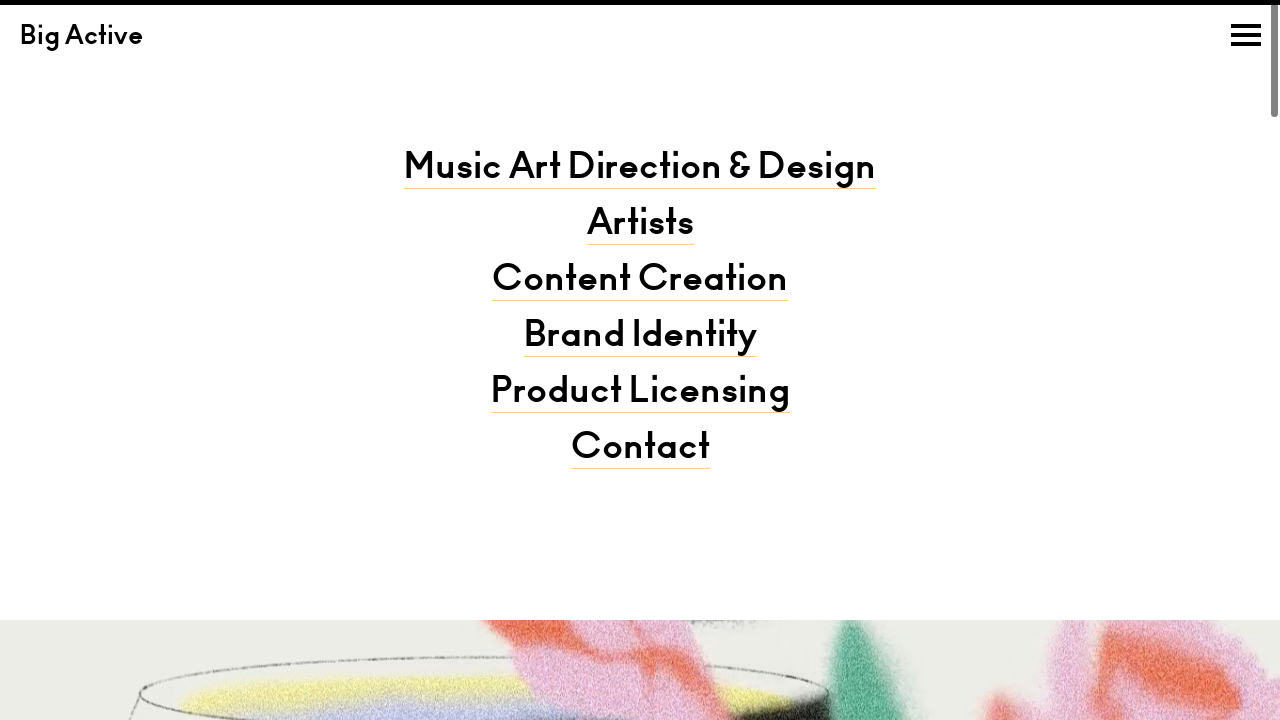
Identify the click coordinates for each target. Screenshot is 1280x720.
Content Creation (640, 282)
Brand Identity (640, 338)
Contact (640, 450)
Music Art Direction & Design (640, 170)
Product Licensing (640, 394)
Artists (640, 226)
